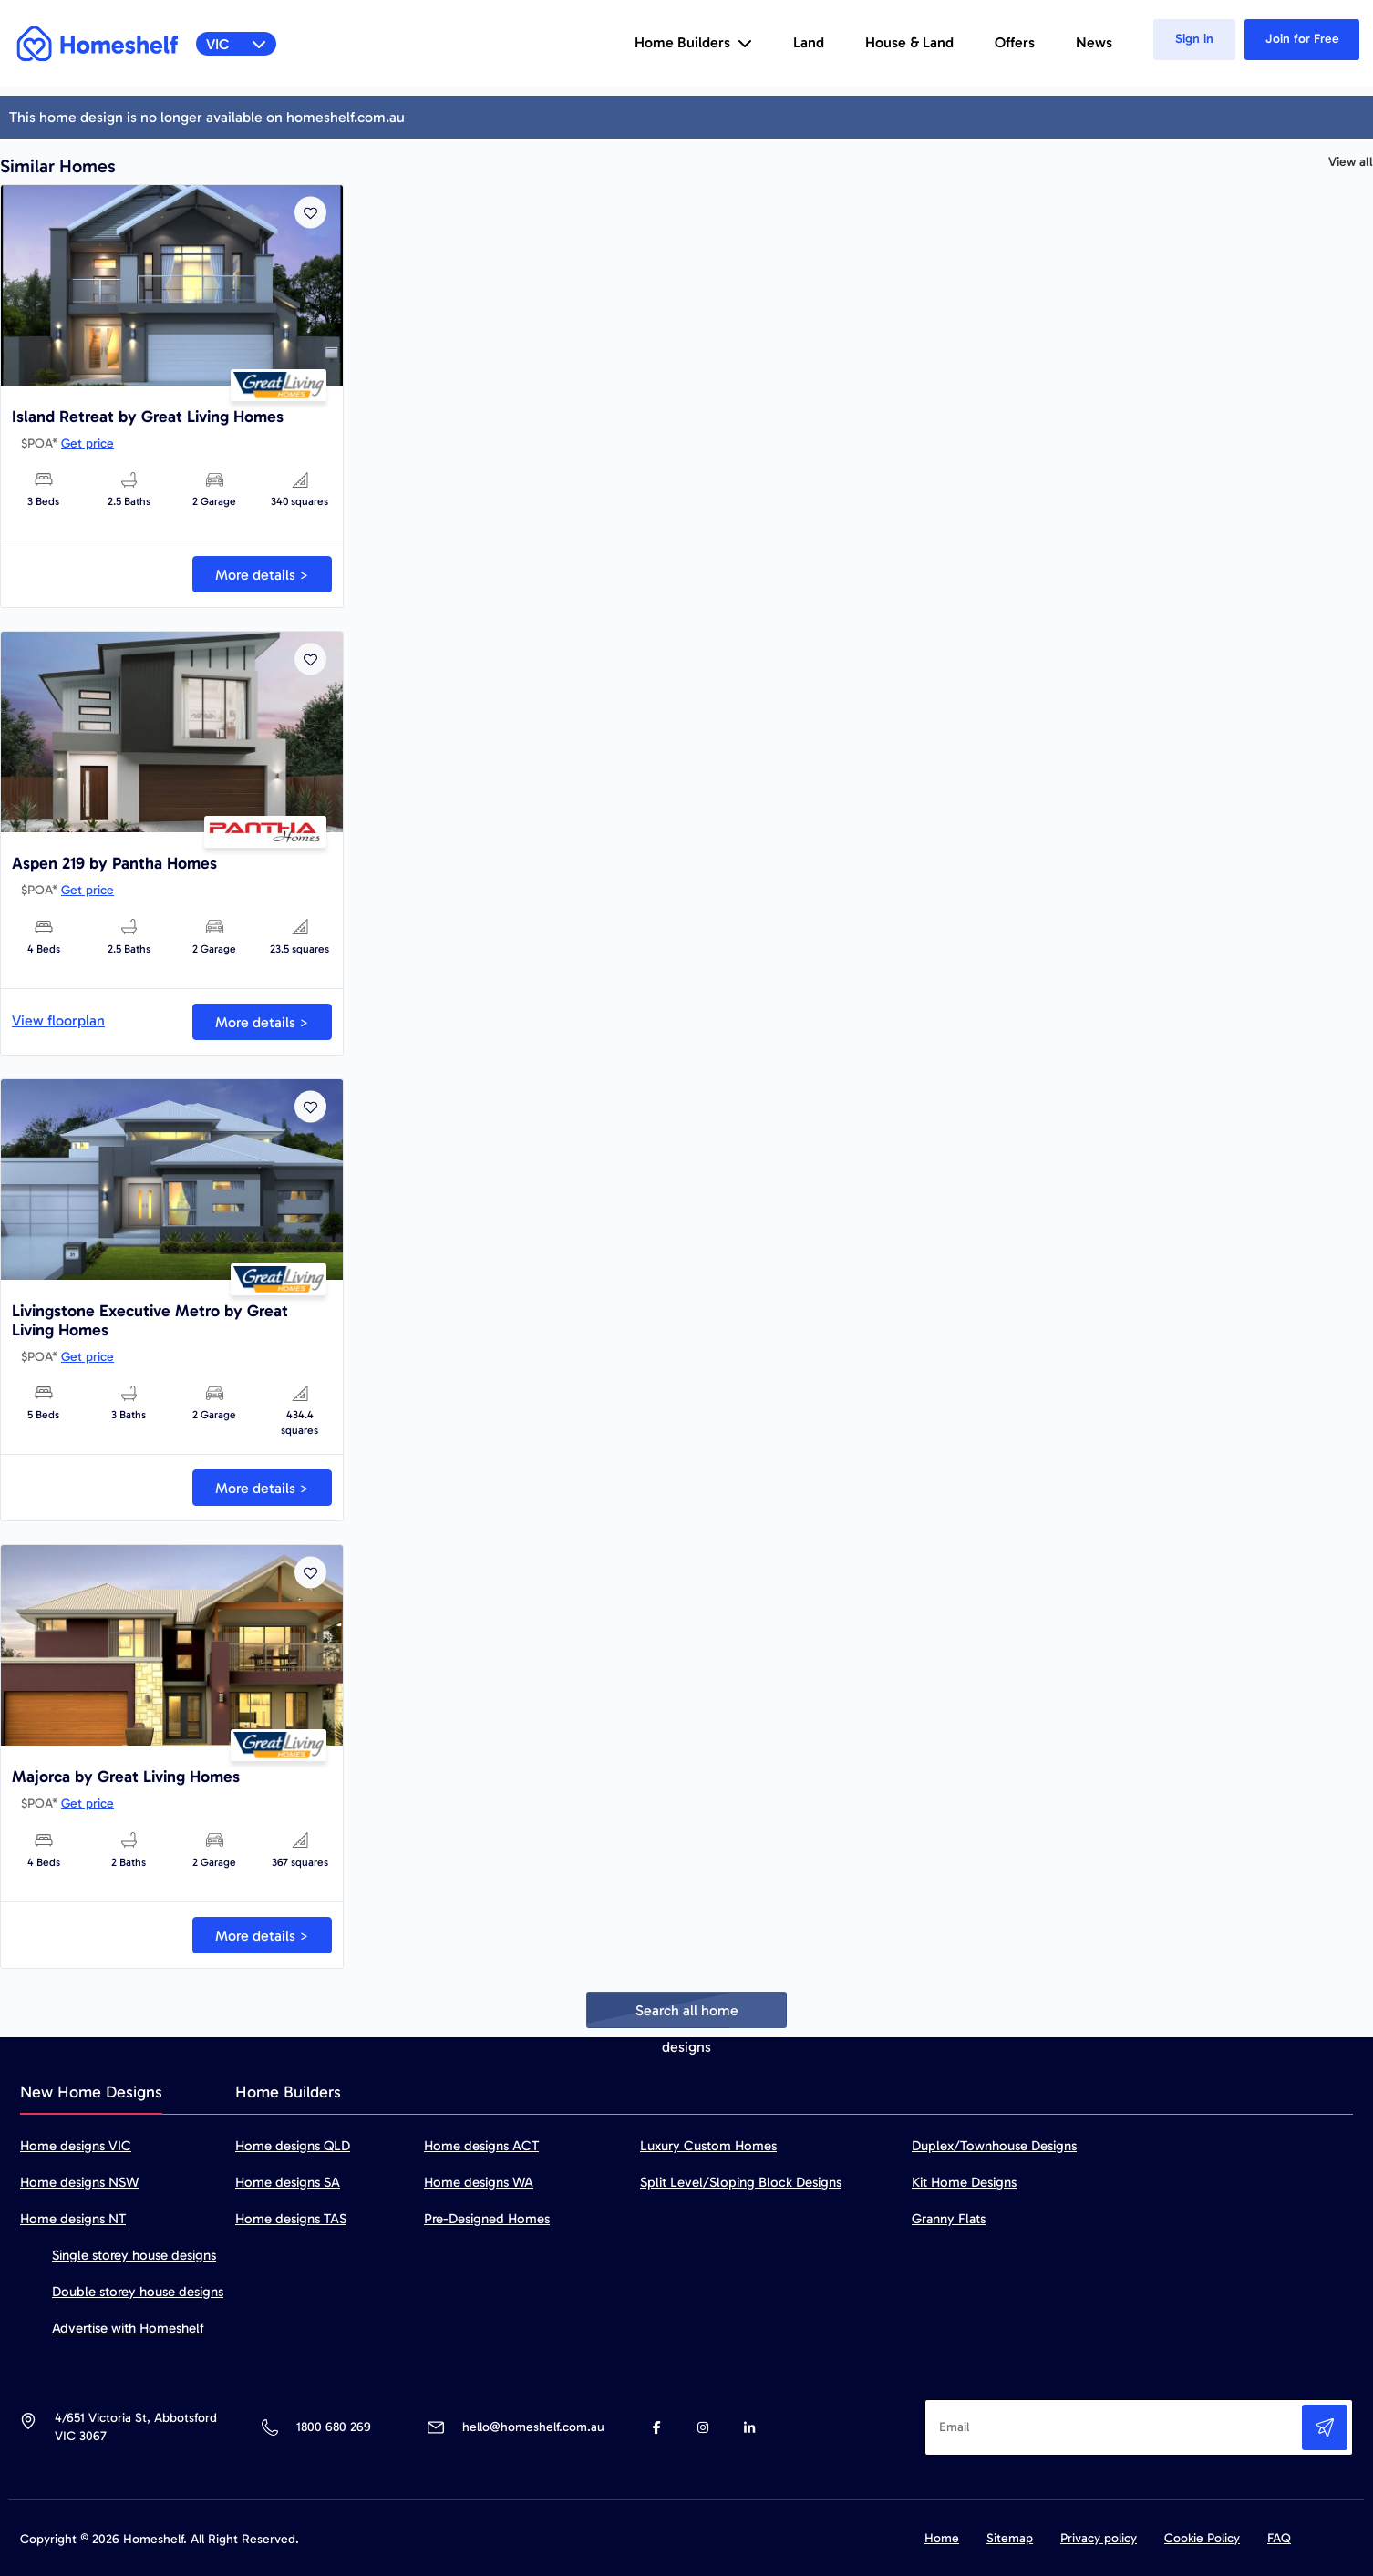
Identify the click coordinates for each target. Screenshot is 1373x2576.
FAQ (1279, 2538)
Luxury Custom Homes (708, 2146)
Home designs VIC (75, 2146)
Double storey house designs (137, 2291)
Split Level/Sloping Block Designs (740, 2182)
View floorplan (58, 1020)
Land (808, 42)
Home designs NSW (79, 2182)
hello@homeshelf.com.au (533, 2427)
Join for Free (1302, 38)
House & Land (909, 42)
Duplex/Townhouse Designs (994, 2146)
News (1094, 42)
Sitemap (1009, 2538)
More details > (262, 574)
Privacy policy (1098, 2538)
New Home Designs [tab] (91, 2092)
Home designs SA (287, 2182)
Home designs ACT (481, 2146)
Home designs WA (478, 2182)
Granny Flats (949, 2218)
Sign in (1194, 38)
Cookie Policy (1202, 2538)
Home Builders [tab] (288, 2092)
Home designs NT (73, 2218)
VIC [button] (236, 44)
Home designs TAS (290, 2218)
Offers (1015, 42)
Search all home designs (686, 2015)
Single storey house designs (134, 2255)
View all (1350, 162)
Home (941, 2538)
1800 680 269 (333, 2427)
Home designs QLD (292, 2146)
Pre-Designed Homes (487, 2218)
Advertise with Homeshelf (128, 2328)
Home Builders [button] (693, 42)
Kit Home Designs (964, 2182)
